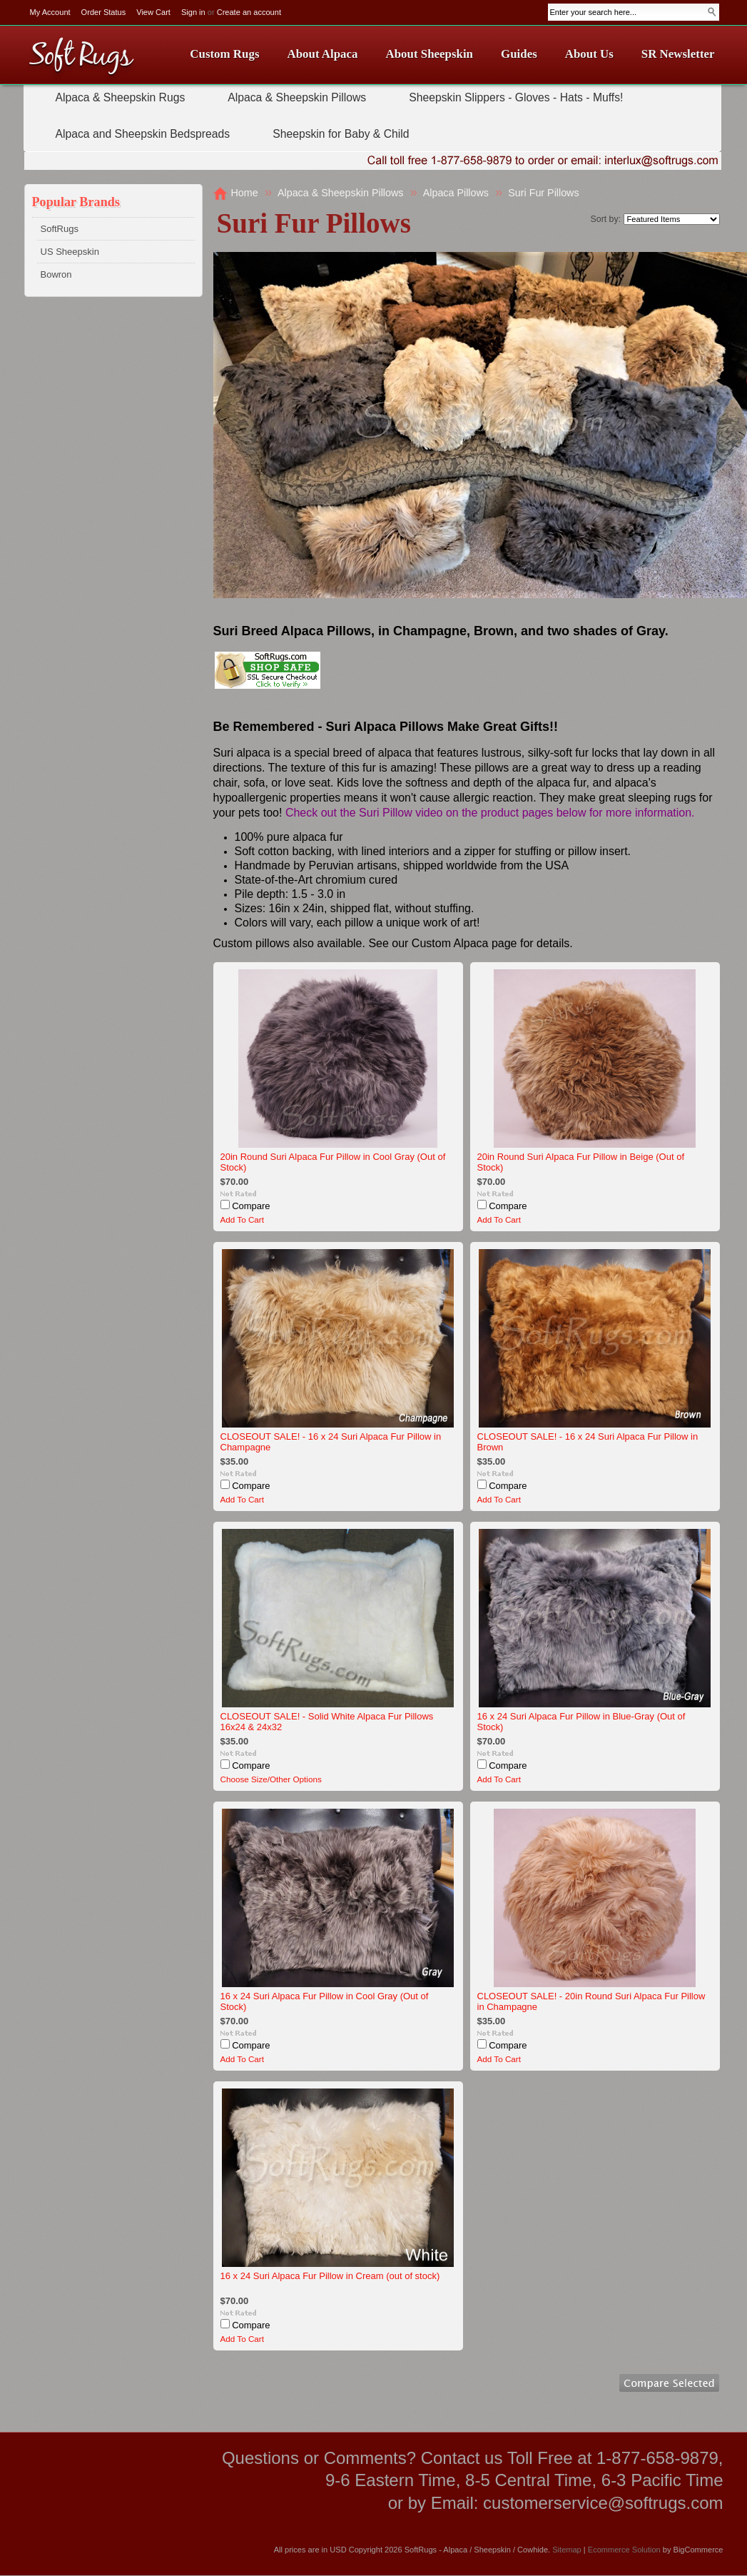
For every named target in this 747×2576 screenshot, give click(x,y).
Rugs (80, 56)
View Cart (153, 12)
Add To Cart (242, 1219)
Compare (251, 1206)
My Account (50, 12)
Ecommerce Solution (624, 2549)
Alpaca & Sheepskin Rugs (121, 97)
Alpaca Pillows (456, 192)
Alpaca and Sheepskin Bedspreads (143, 134)
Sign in (193, 12)
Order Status (103, 12)
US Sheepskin (70, 251)
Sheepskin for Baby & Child (341, 134)
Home (244, 192)
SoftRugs (59, 228)
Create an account (249, 12)
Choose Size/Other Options (271, 1779)
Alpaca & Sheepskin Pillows (297, 97)
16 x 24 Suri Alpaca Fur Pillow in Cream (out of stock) (330, 2276)
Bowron (56, 274)
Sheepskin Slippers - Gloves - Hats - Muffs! (516, 97)
